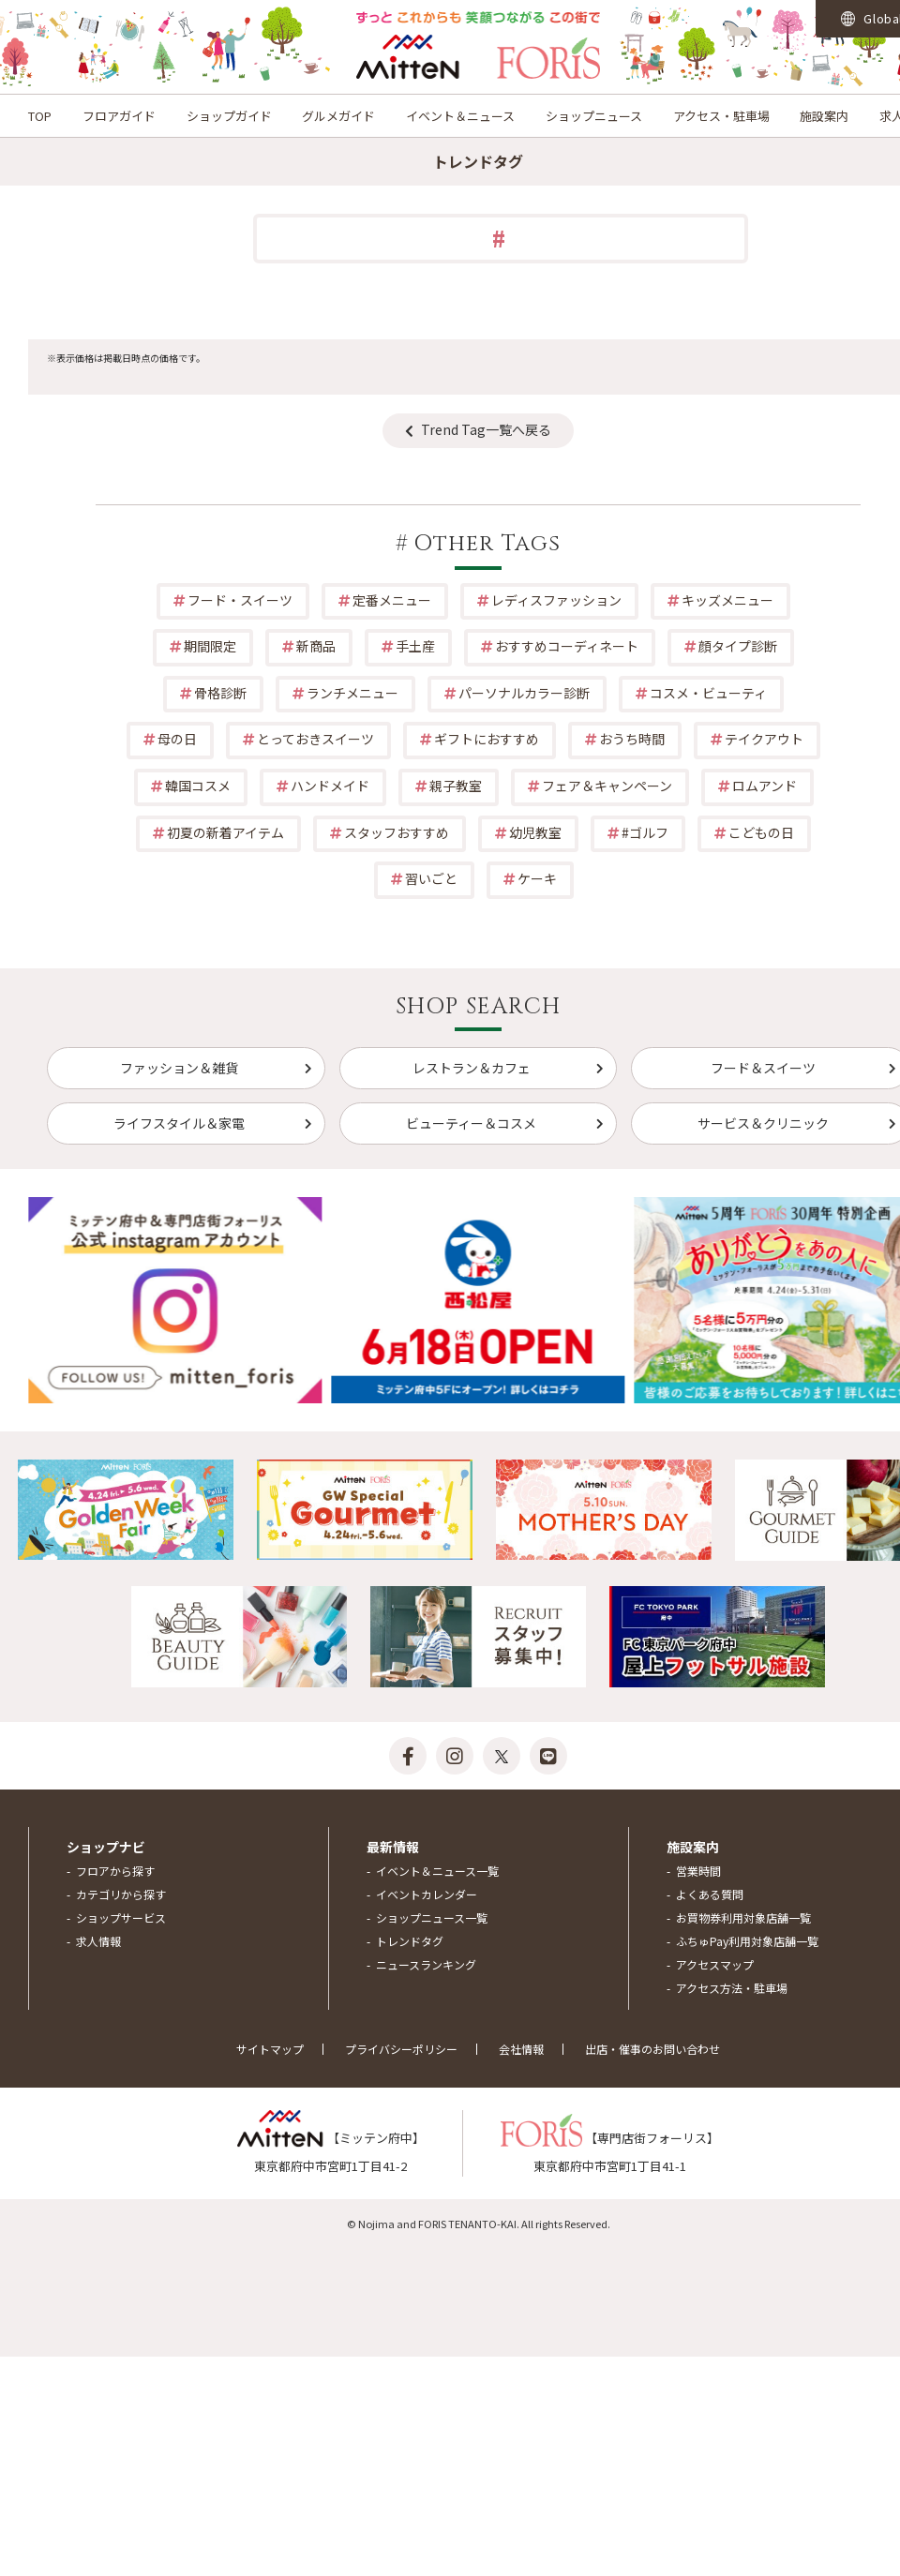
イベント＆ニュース (460, 116)
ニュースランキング (426, 1964)
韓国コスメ (198, 785)
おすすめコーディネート (566, 646)
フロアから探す (115, 1871)
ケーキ (537, 878)
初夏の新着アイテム (225, 832)
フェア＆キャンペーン (607, 785)
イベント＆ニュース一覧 (437, 1871)
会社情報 (521, 2049)
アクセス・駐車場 (721, 116)
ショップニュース (594, 116)
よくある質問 (709, 1894)
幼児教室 (535, 832)
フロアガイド (119, 116)
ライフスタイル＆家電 (179, 1123)
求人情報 (98, 1941)
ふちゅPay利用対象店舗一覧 (747, 1941)
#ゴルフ (645, 832)
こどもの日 (761, 832)
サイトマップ (270, 2049)
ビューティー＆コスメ (471, 1123)
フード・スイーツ (240, 600)
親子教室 (455, 785)
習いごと (431, 878)
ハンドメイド (330, 785)
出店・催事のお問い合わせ (652, 2049)
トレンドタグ (409, 1941)
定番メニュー (391, 600)
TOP (40, 116)
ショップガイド (229, 116)
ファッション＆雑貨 (179, 1067)
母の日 (177, 738)
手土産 (415, 646)
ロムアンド (764, 785)
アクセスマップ (715, 1964)
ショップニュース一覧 (432, 1917)
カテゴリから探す (121, 1894)
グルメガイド (338, 116)
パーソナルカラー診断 (524, 692)
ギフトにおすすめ (486, 738)
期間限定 (210, 646)
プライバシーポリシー (401, 2049)
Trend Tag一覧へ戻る (486, 429)
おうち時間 (632, 738)
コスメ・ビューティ (708, 692)
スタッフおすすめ (396, 832)
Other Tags (487, 544)
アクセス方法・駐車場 (732, 1988)
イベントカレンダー (426, 1894)
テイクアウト (764, 738)
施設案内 (824, 116)
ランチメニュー (352, 692)
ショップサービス (121, 1917)
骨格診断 (220, 692)
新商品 (316, 646)
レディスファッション (556, 600)
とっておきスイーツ (315, 738)
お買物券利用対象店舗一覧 (743, 1917)
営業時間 (698, 1871)
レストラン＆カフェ (471, 1067)
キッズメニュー (727, 600)
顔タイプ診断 (737, 646)
